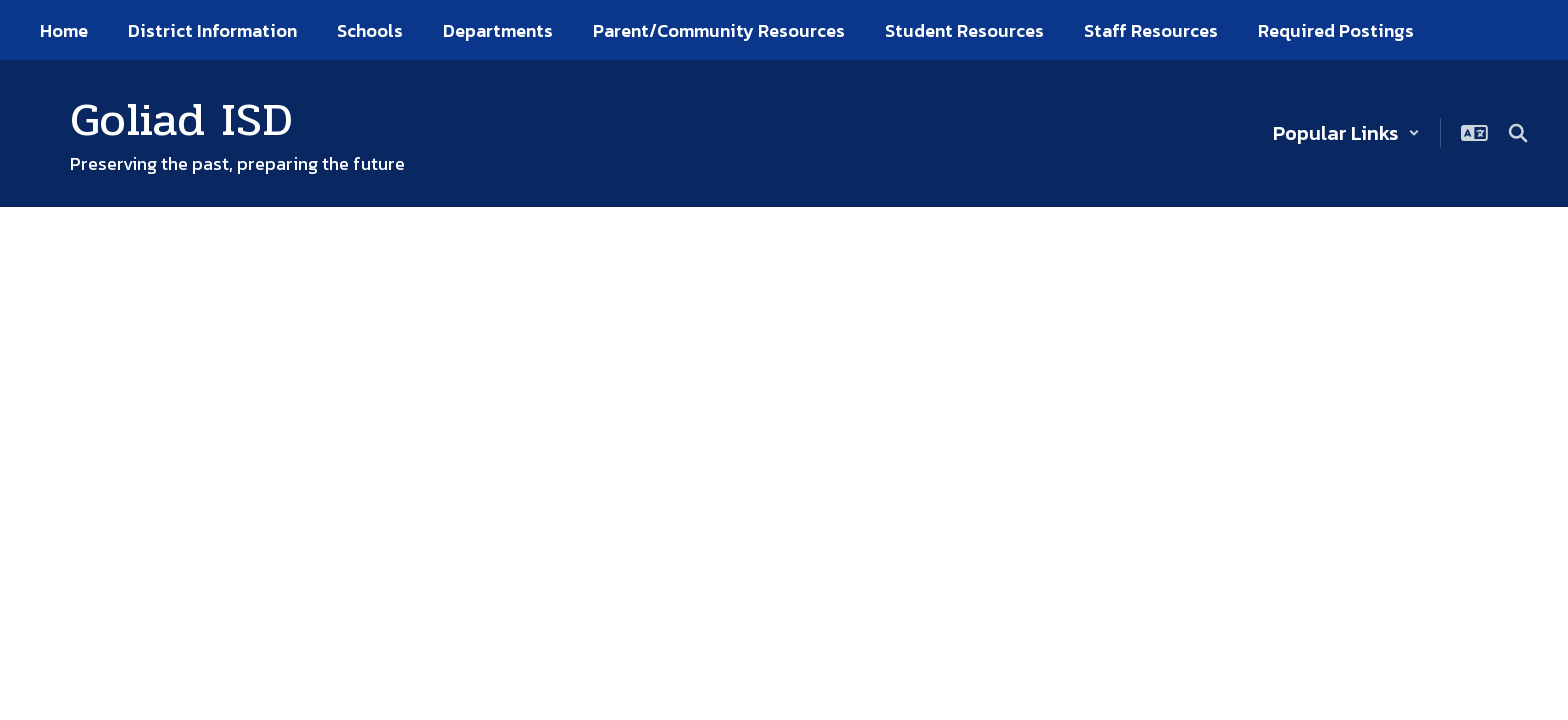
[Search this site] (1518, 133)
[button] (1346, 133)
